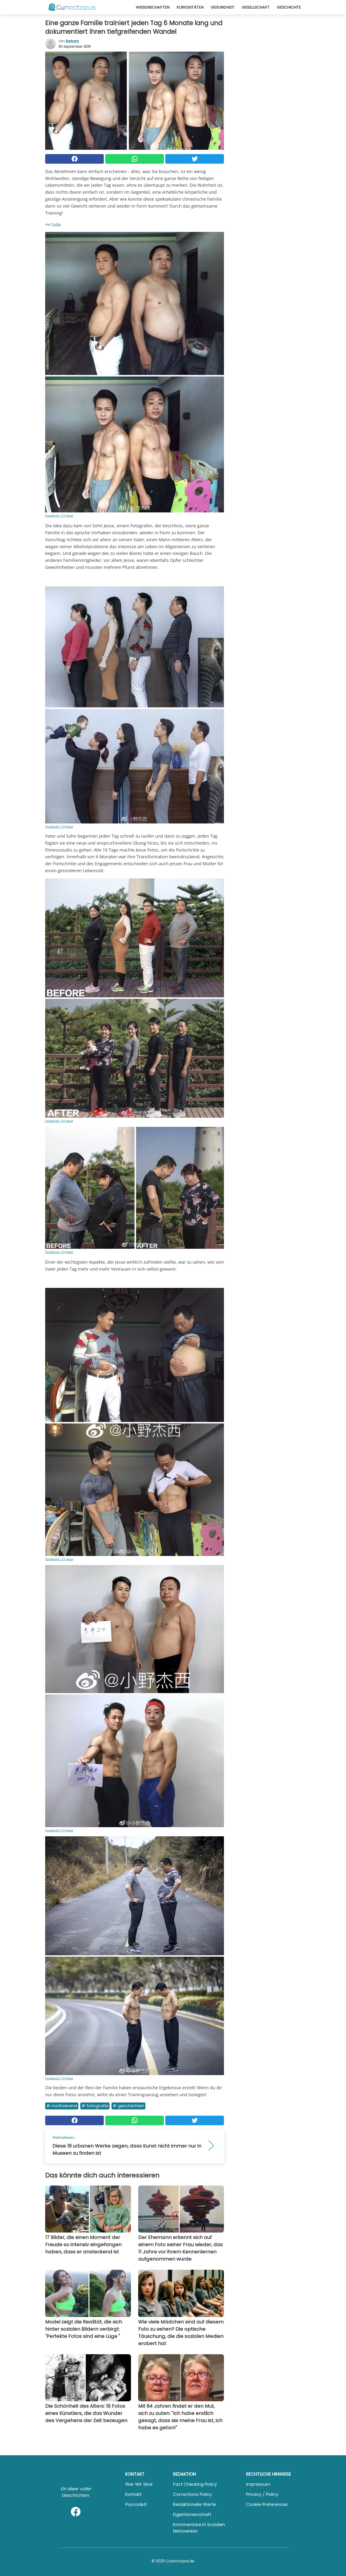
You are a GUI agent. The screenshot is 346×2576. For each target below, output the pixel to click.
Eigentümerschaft (192, 2514)
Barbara (72, 41)
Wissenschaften (152, 7)
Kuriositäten (190, 7)
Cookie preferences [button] (267, 2504)
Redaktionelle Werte (194, 2504)
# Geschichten (128, 2106)
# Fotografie (94, 2106)
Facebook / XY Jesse (59, 515)
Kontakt (133, 2494)
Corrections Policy (192, 2494)
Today (56, 224)
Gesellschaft (256, 7)
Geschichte (289, 7)
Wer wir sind (138, 2484)
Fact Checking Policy (195, 2484)
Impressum (258, 2484)
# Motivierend (61, 2106)
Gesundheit (223, 7)
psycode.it (136, 2504)
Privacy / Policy (262, 2494)
